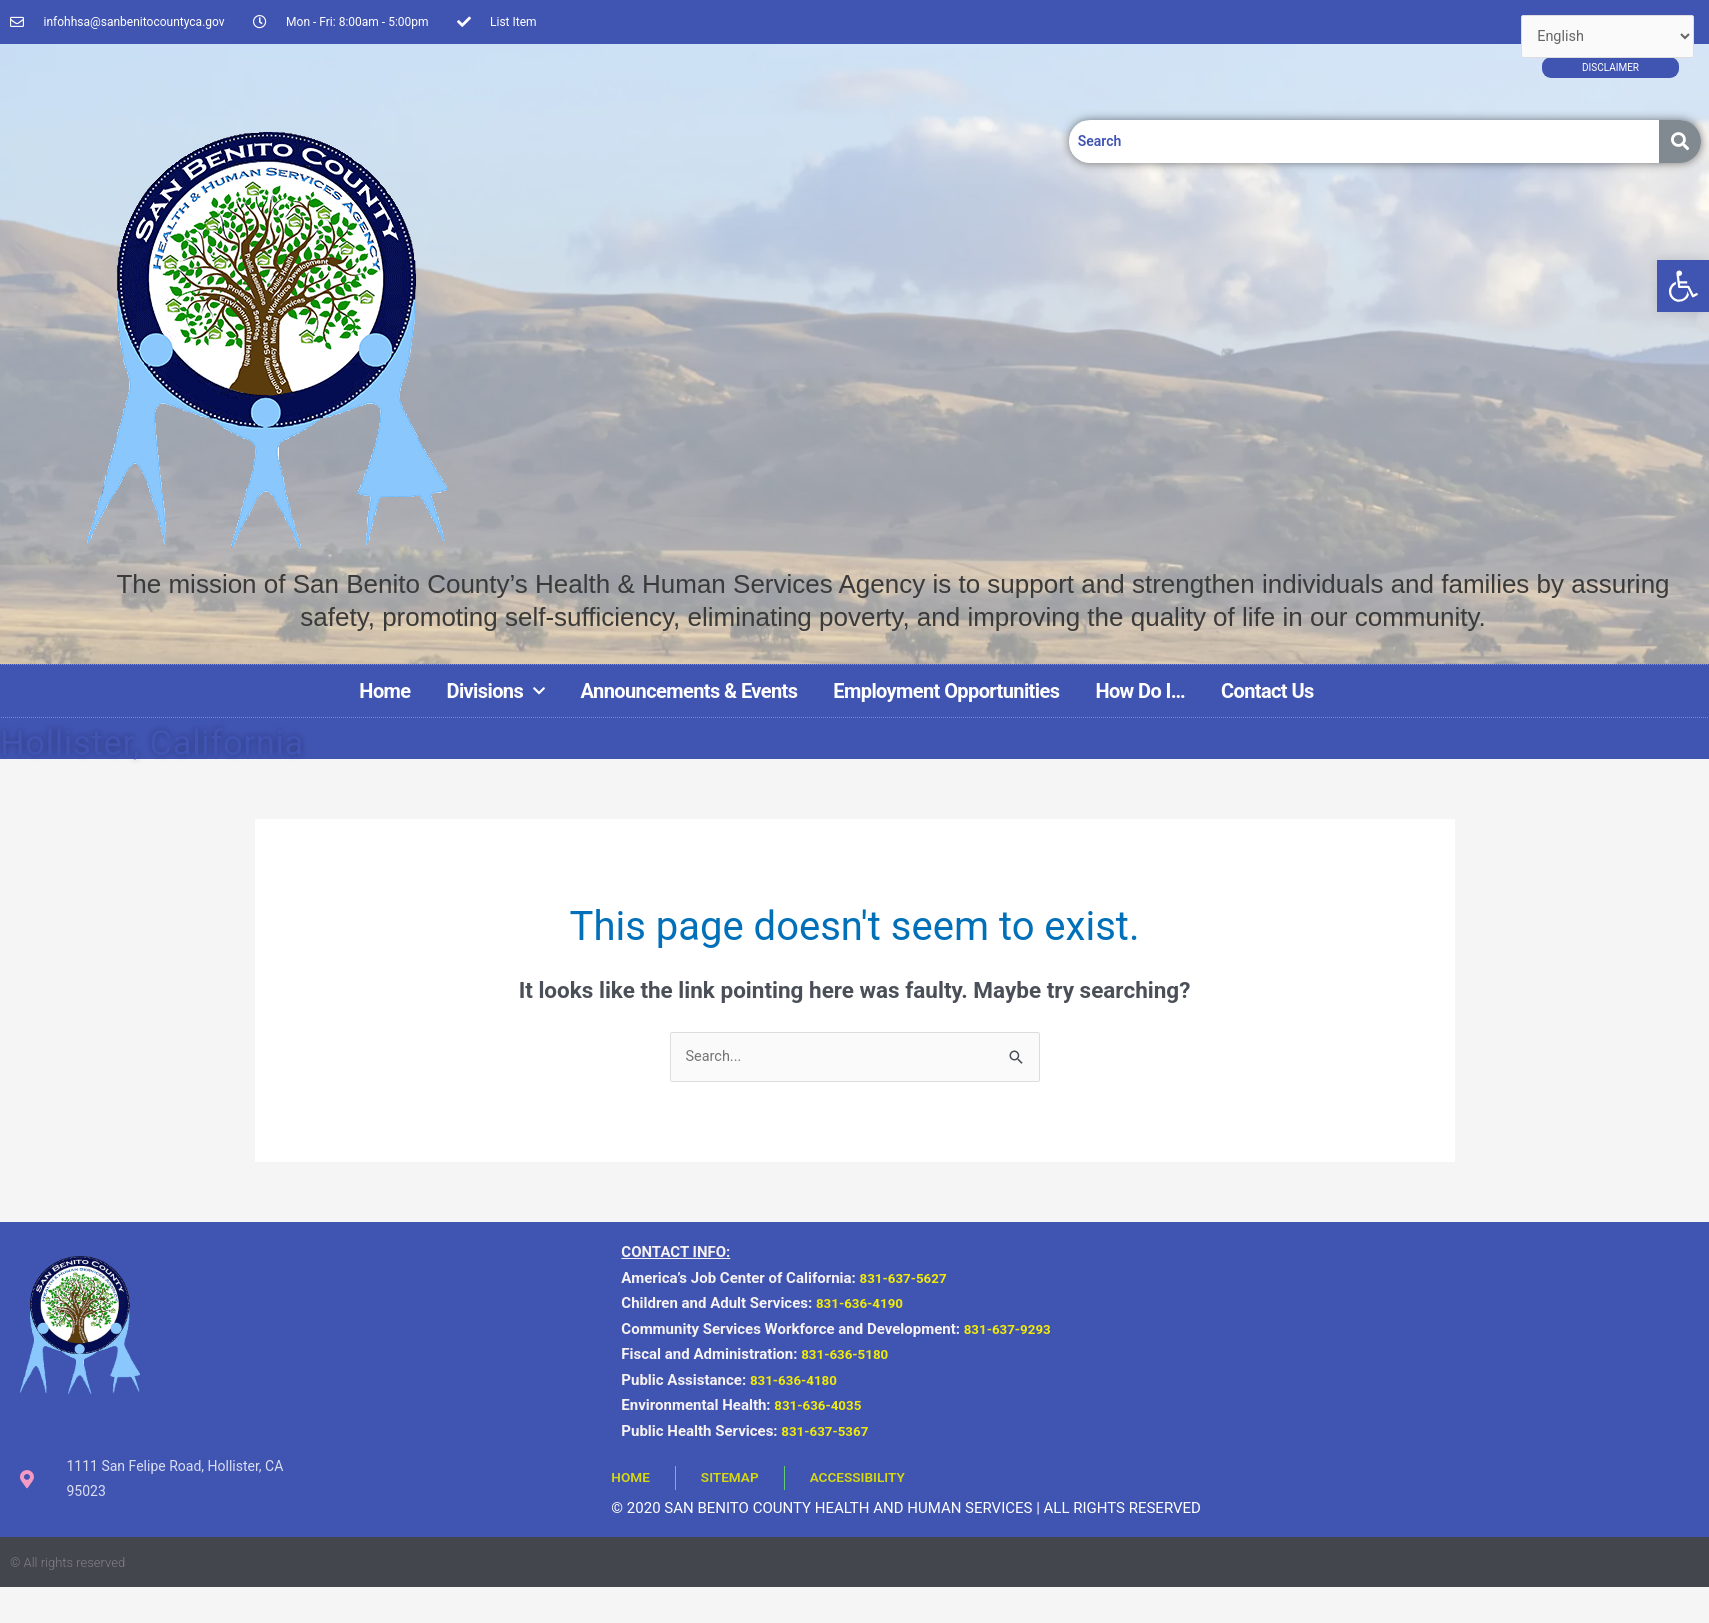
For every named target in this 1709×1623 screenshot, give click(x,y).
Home (384, 691)
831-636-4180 (799, 1381)
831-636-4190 (865, 1304)
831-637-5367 (830, 1432)
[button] (1683, 286)
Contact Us (1267, 691)
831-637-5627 (909, 1279)
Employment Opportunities (946, 691)
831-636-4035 (823, 1406)
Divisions (496, 691)
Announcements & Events (689, 691)
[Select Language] (1605, 37)
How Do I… (1140, 691)
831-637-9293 (1016, 1330)
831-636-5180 (850, 1355)
